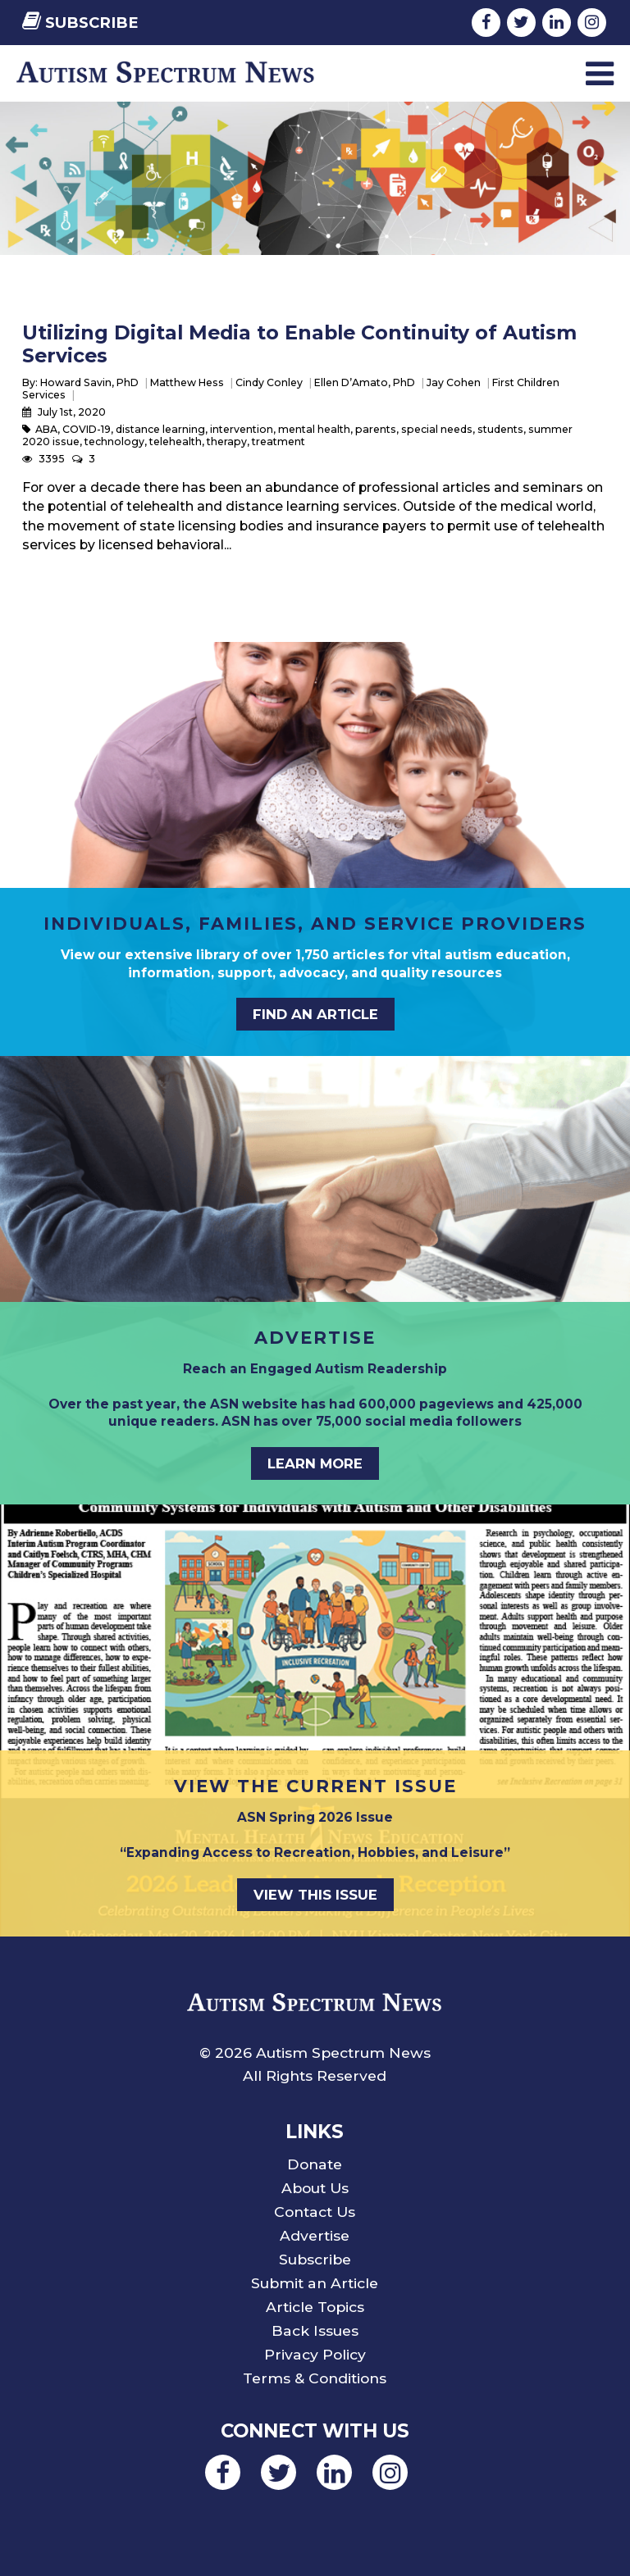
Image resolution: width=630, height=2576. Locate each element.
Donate (314, 2164)
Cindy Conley (269, 382)
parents (375, 429)
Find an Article (315, 1014)
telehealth (175, 441)
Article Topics (315, 2306)
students (500, 429)
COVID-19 (86, 429)
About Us (315, 2187)
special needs (436, 429)
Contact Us (314, 2211)
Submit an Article (314, 2283)
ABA (46, 429)
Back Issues (315, 2330)
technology (114, 441)
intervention (241, 429)
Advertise (314, 2235)
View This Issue (315, 1894)
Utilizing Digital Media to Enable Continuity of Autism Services (299, 344)
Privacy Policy (315, 2354)
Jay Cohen (454, 382)
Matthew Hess (187, 382)
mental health (314, 429)
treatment (278, 441)
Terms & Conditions (314, 2378)
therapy (227, 441)
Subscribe (80, 22)
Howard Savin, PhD (89, 382)
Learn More (315, 1463)
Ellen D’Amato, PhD (364, 382)
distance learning (160, 429)
